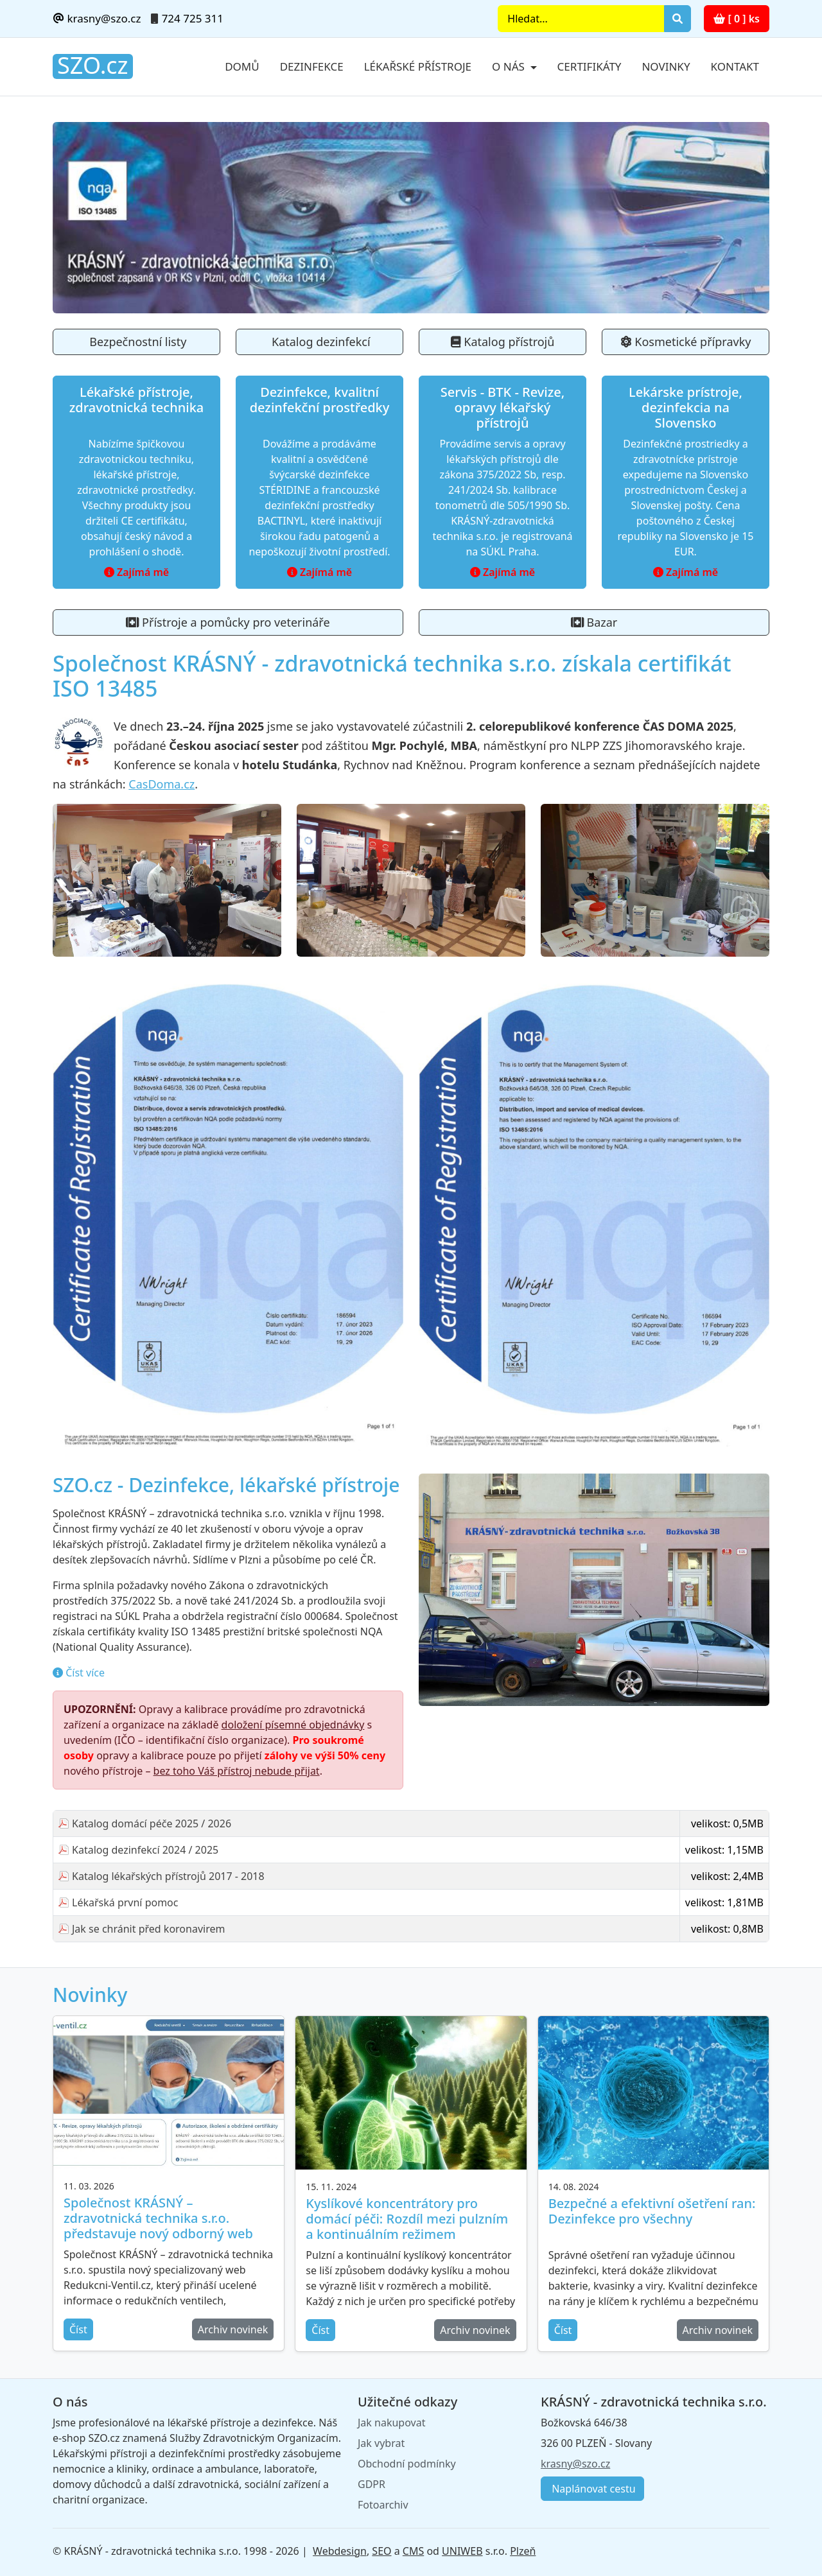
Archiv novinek (233, 2329)
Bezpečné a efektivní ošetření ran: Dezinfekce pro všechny (652, 2211)
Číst (78, 2329)
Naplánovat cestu (592, 2489)
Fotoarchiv (383, 2505)
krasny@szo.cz (97, 18)
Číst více (84, 1673)
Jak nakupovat (391, 2422)
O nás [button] (509, 66)
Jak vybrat (381, 2443)
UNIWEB (462, 2551)
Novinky (666, 66)
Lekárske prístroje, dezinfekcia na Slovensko (685, 407)
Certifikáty (589, 66)
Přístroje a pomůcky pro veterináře (227, 622)
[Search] (581, 18)
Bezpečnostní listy (137, 341)
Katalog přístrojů (503, 341)
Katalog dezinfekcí (319, 341)
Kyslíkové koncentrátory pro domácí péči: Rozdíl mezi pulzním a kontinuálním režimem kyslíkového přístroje (407, 2226)
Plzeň (523, 2551)
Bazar (594, 622)
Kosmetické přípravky (685, 341)
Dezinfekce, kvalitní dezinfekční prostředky (320, 399)
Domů (242, 66)
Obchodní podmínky (407, 2464)
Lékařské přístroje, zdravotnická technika (136, 399)
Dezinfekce (312, 66)
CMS (413, 2551)
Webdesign (340, 2551)
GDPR (371, 2484)
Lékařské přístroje (417, 66)
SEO (381, 2551)
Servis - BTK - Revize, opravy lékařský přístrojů (502, 407)
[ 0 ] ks (736, 18)
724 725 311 (192, 18)
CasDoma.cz (161, 784)
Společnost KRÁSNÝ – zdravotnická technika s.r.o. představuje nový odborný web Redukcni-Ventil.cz (158, 2226)
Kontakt (735, 66)
